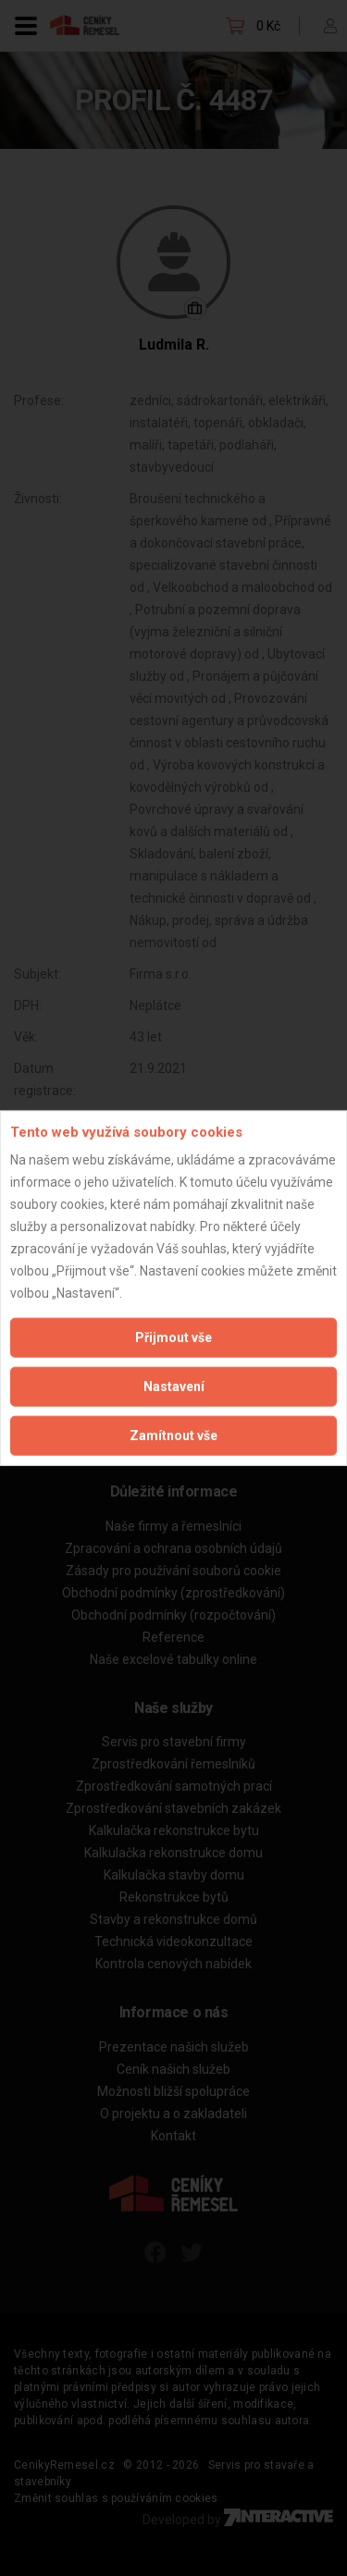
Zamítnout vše (173, 1435)
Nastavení (173, 1386)
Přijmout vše (173, 1337)
